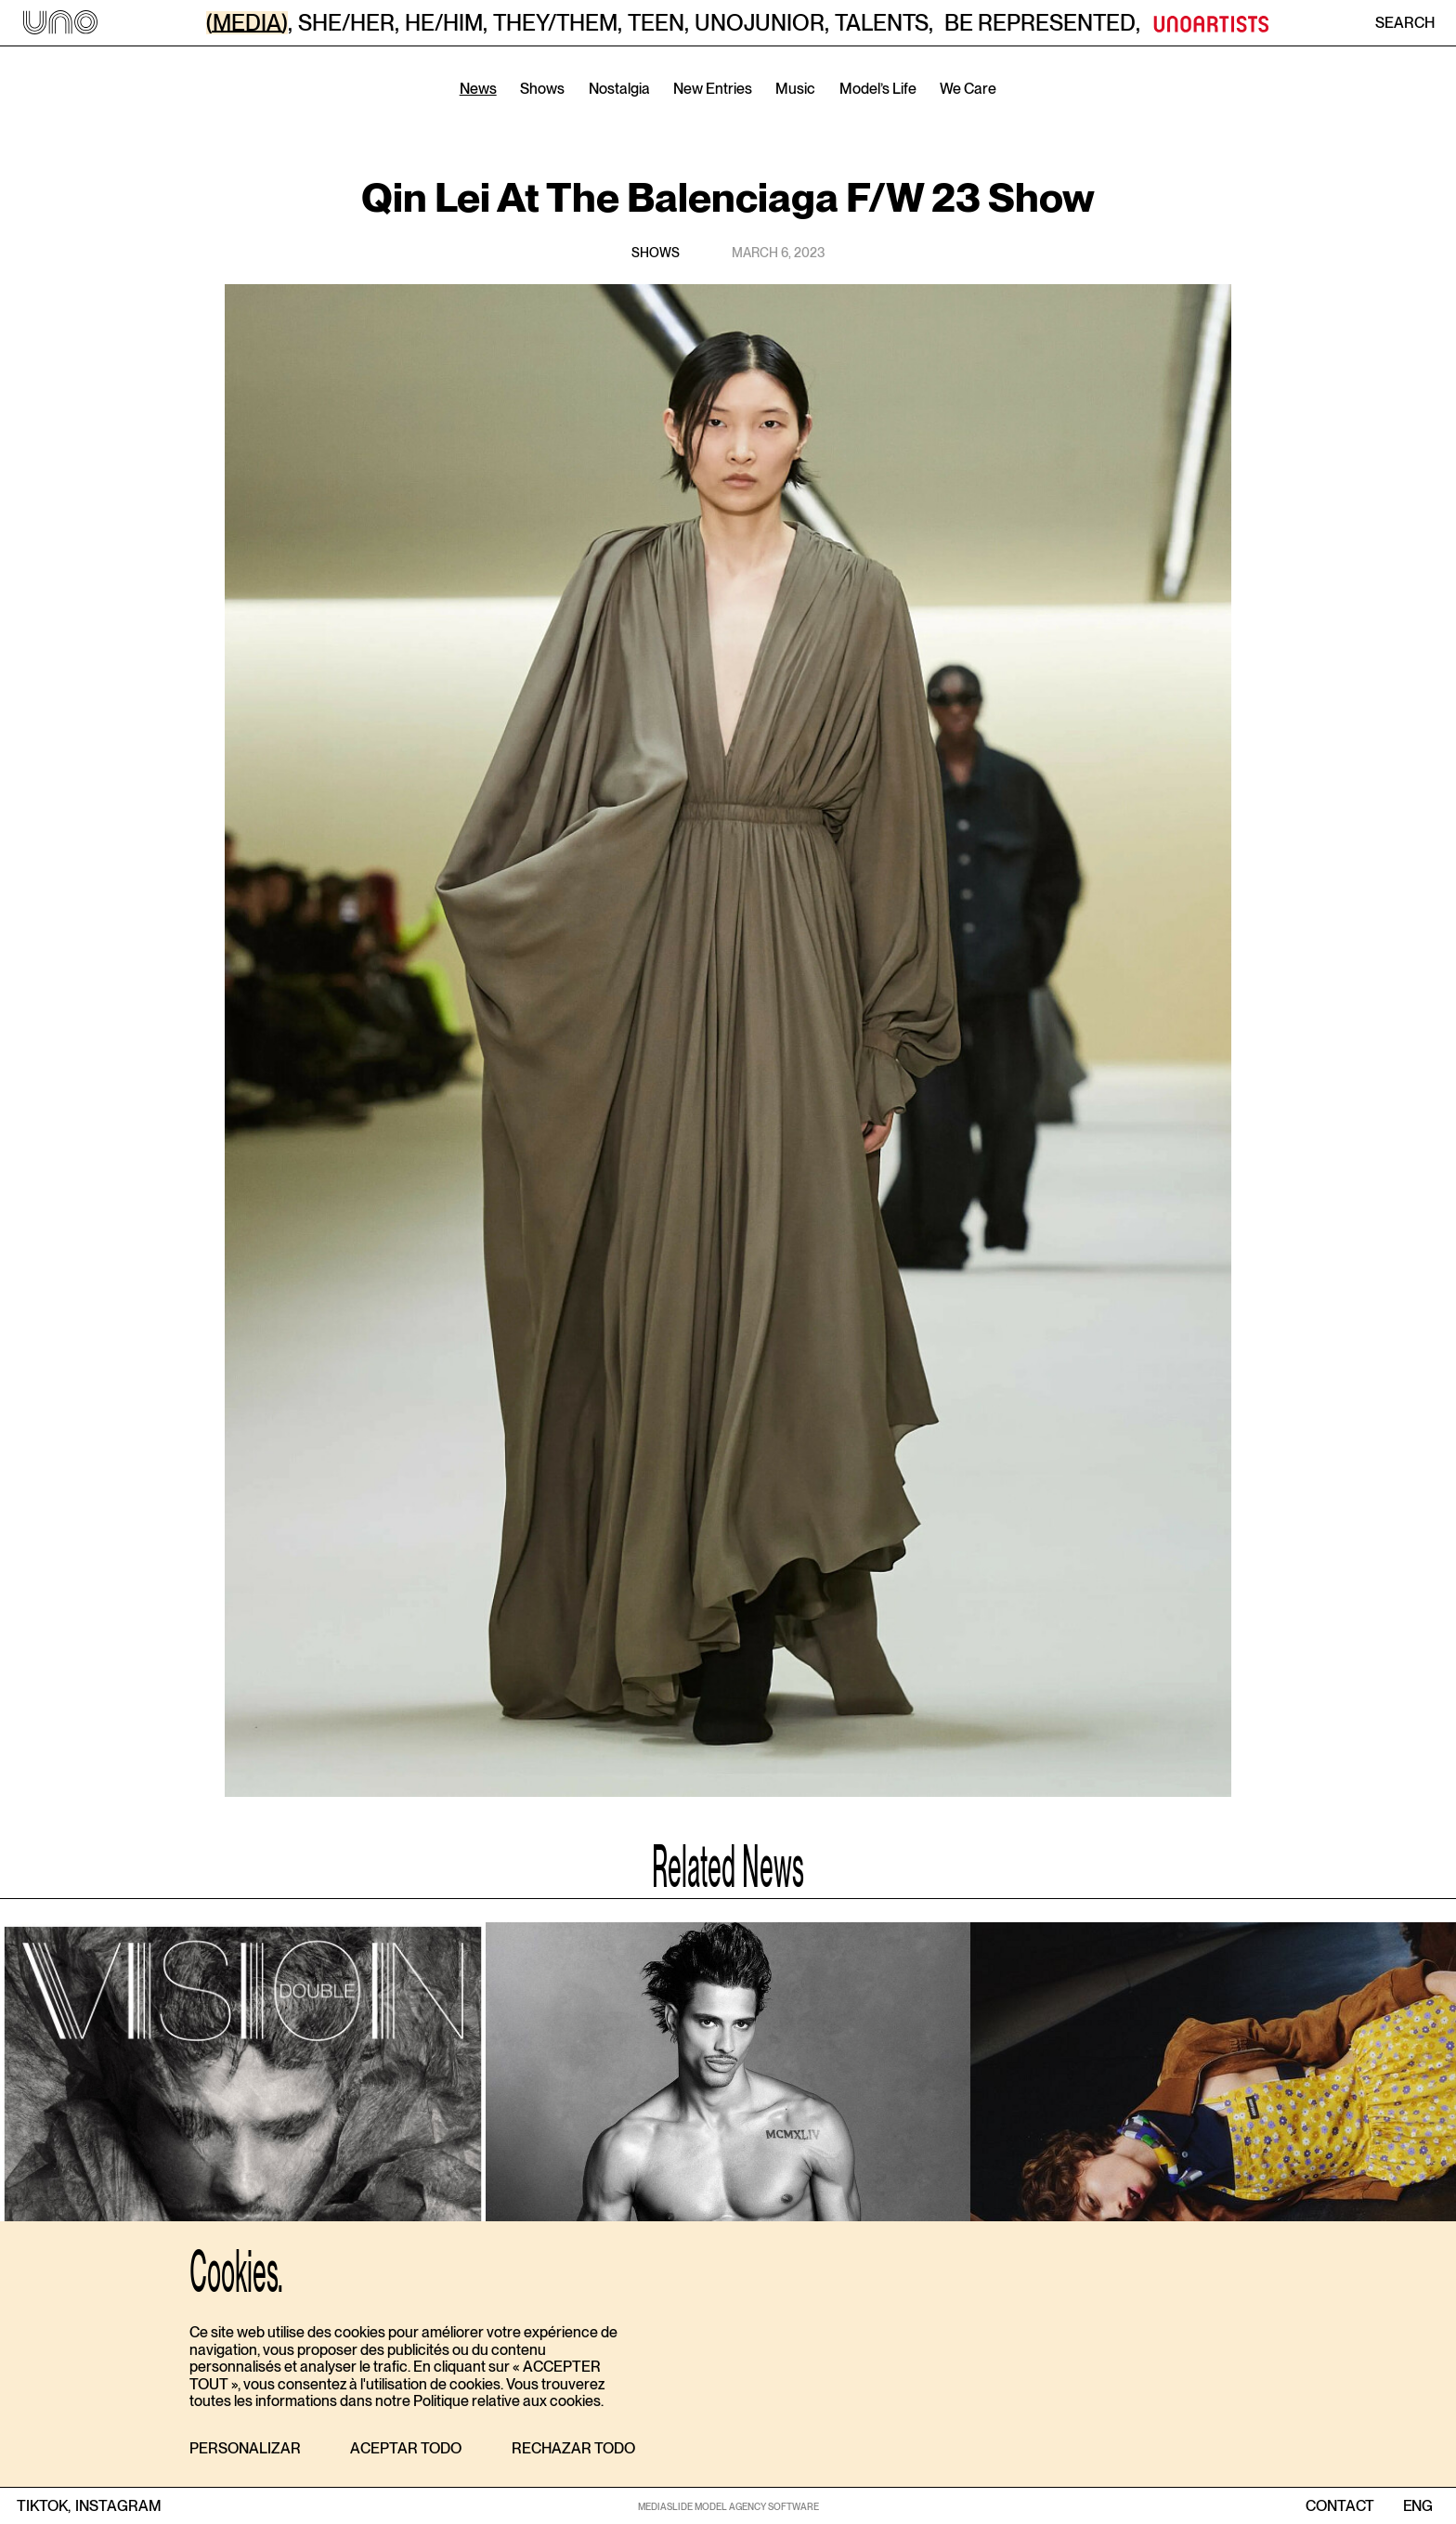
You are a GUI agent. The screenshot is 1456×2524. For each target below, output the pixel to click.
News (478, 89)
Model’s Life (877, 89)
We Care (968, 89)
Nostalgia (619, 89)
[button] (245, 2449)
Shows (542, 89)
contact (1340, 2506)
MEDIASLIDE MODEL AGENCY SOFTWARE (728, 2506)
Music (795, 89)
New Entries (712, 89)
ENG (1417, 2506)
